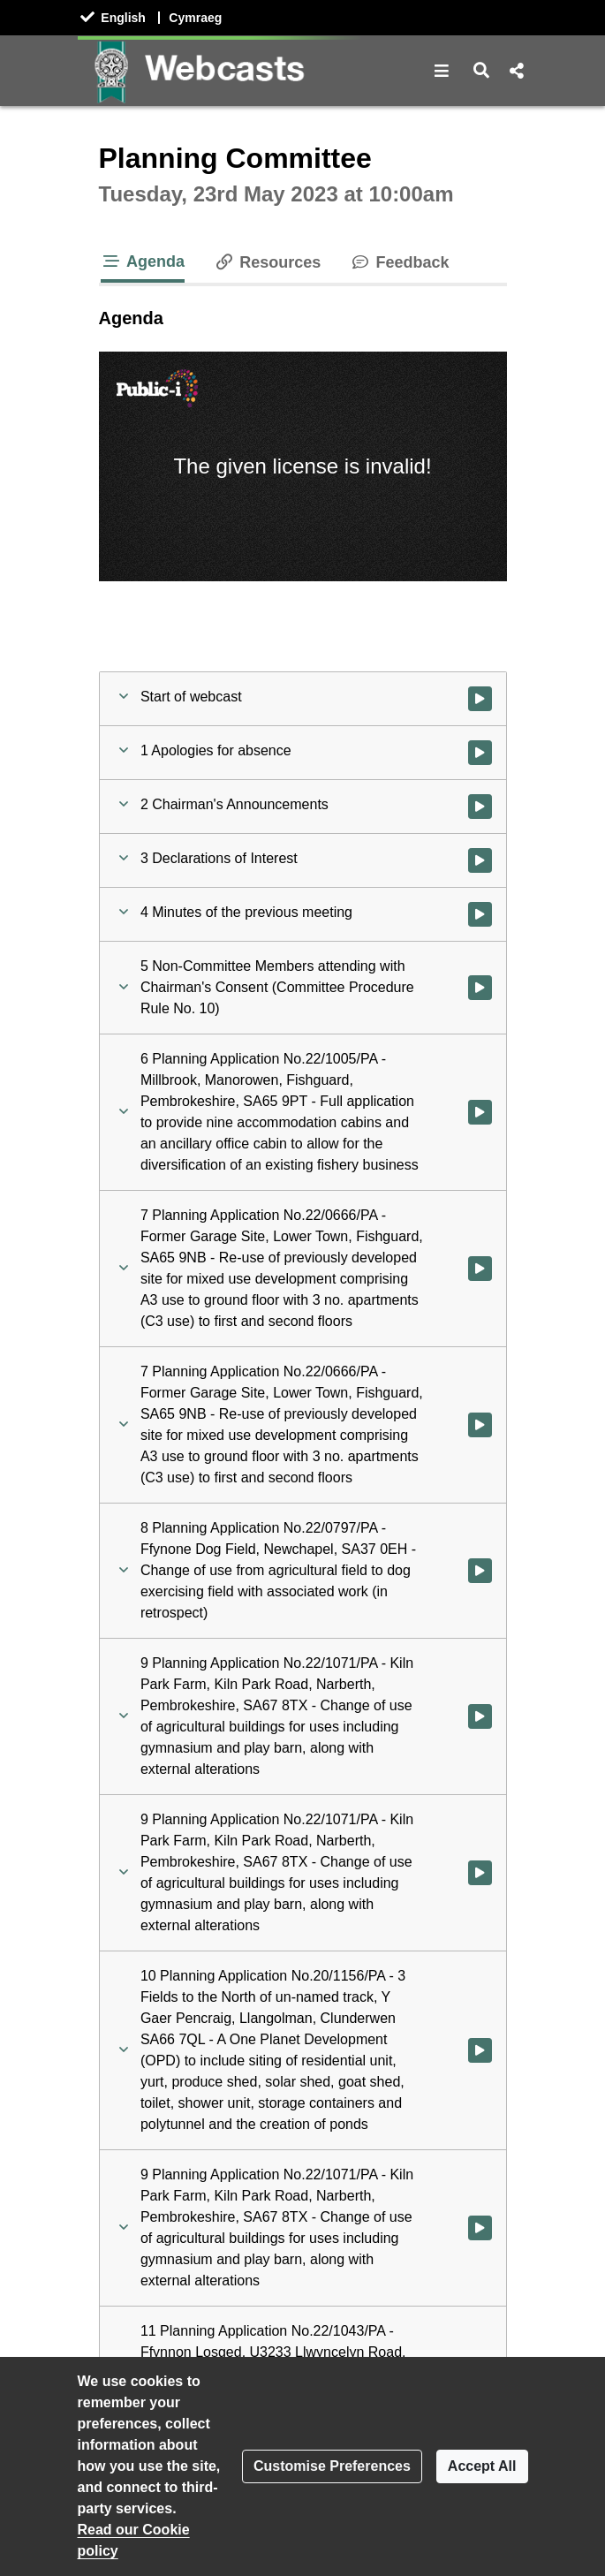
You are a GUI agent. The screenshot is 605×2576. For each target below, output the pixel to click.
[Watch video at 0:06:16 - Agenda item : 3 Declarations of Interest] (480, 860)
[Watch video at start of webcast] (480, 698)
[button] (442, 70)
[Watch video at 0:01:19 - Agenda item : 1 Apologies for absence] (480, 752)
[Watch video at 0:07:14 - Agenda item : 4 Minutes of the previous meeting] (480, 914)
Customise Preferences (332, 2466)
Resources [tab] (267, 262)
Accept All (482, 2466)
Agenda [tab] (143, 261)
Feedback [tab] (399, 262)
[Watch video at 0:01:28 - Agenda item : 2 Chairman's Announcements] (480, 806)
